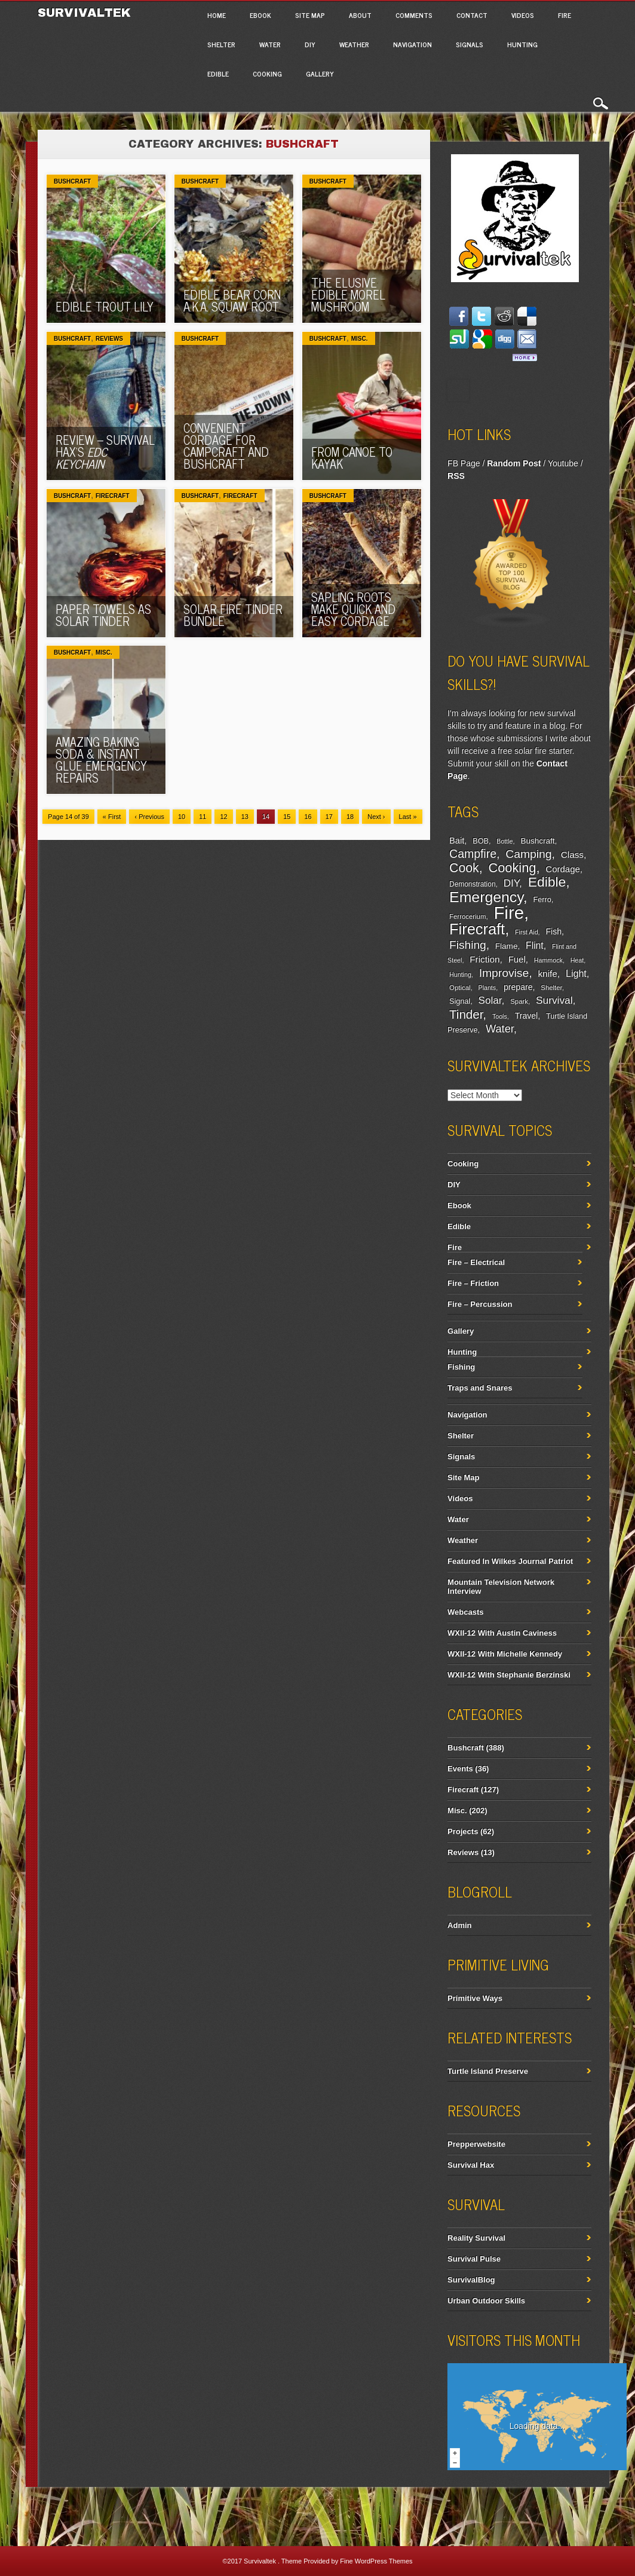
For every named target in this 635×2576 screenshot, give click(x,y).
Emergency (486, 897)
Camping (528, 854)
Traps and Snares (479, 1387)
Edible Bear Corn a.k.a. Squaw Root (232, 300)
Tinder (466, 1014)
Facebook (458, 390)
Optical (459, 987)
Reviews (109, 338)
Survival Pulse (474, 2258)
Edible (218, 74)
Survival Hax (470, 2165)
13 (245, 816)
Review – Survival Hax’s (105, 451)
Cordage (562, 869)
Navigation (412, 44)
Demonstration (472, 884)
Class (572, 855)
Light (576, 973)
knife (547, 973)
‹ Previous (149, 816)
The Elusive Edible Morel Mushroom (348, 294)
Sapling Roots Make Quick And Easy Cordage (353, 609)
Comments (413, 15)
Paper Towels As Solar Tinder (103, 615)
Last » (408, 816)
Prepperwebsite (476, 2144)
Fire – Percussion (479, 1304)
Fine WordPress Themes (376, 2561)
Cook (464, 868)
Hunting (522, 44)
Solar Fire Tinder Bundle (233, 615)
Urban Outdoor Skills (486, 2300)
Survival (554, 1000)
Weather (354, 44)
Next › (376, 816)
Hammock (548, 960)
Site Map (310, 15)
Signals (469, 44)
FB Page (463, 463)
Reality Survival (476, 2237)
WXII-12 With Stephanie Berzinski (508, 1674)
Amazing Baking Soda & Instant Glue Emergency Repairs (101, 759)
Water (270, 44)
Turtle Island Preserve (487, 2071)
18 (350, 816)
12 (223, 816)
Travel (526, 1015)
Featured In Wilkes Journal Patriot (510, 1561)
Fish (553, 931)
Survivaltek (86, 12)
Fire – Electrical (476, 1262)
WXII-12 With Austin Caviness (502, 1632)
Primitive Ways (474, 1998)
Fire (564, 15)
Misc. (359, 338)
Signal (459, 1001)
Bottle (504, 841)
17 (329, 816)
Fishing (467, 945)
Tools (499, 1016)
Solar (490, 1000)
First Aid (526, 932)
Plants (487, 987)
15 (286, 816)
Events (460, 1768)
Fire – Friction (473, 1283)
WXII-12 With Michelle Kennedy (504, 1653)
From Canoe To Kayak (351, 457)
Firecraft (113, 496)
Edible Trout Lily (105, 306)
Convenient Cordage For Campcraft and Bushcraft (226, 445)
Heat (577, 960)
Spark (519, 1001)
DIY (310, 44)
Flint (535, 945)
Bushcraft (72, 181)
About (360, 15)
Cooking (267, 74)
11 (202, 816)
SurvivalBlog (471, 2279)
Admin (459, 1925)
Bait (456, 840)
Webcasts (465, 1612)
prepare (518, 987)
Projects (462, 1831)
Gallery (320, 74)
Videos (522, 15)
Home (216, 15)
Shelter (221, 44)
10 (181, 816)
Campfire (472, 853)
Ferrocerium (467, 916)
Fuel (517, 959)
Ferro (542, 900)
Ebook (260, 15)
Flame (506, 946)
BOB (481, 841)
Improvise (504, 973)
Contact (471, 15)
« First (112, 816)
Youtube (563, 463)
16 (307, 816)
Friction (484, 959)
